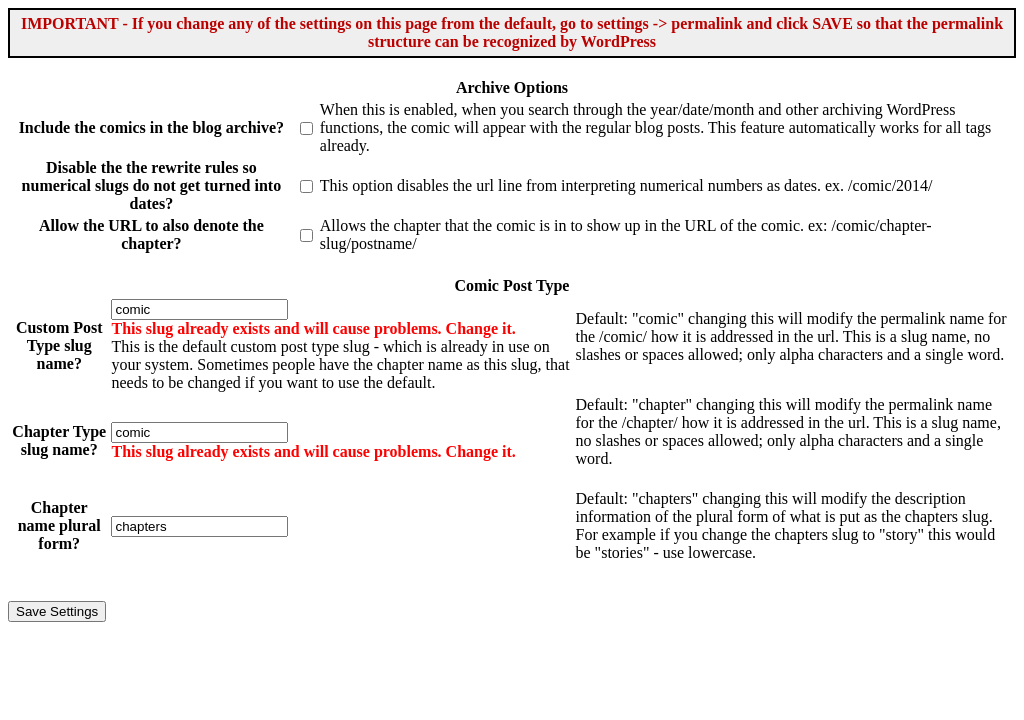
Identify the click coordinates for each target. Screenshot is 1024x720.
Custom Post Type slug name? (59, 345)
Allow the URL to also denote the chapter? (151, 234)
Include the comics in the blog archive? (151, 127)
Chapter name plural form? (59, 525)
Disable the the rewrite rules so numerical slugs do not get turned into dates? (152, 185)
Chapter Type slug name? (59, 440)
